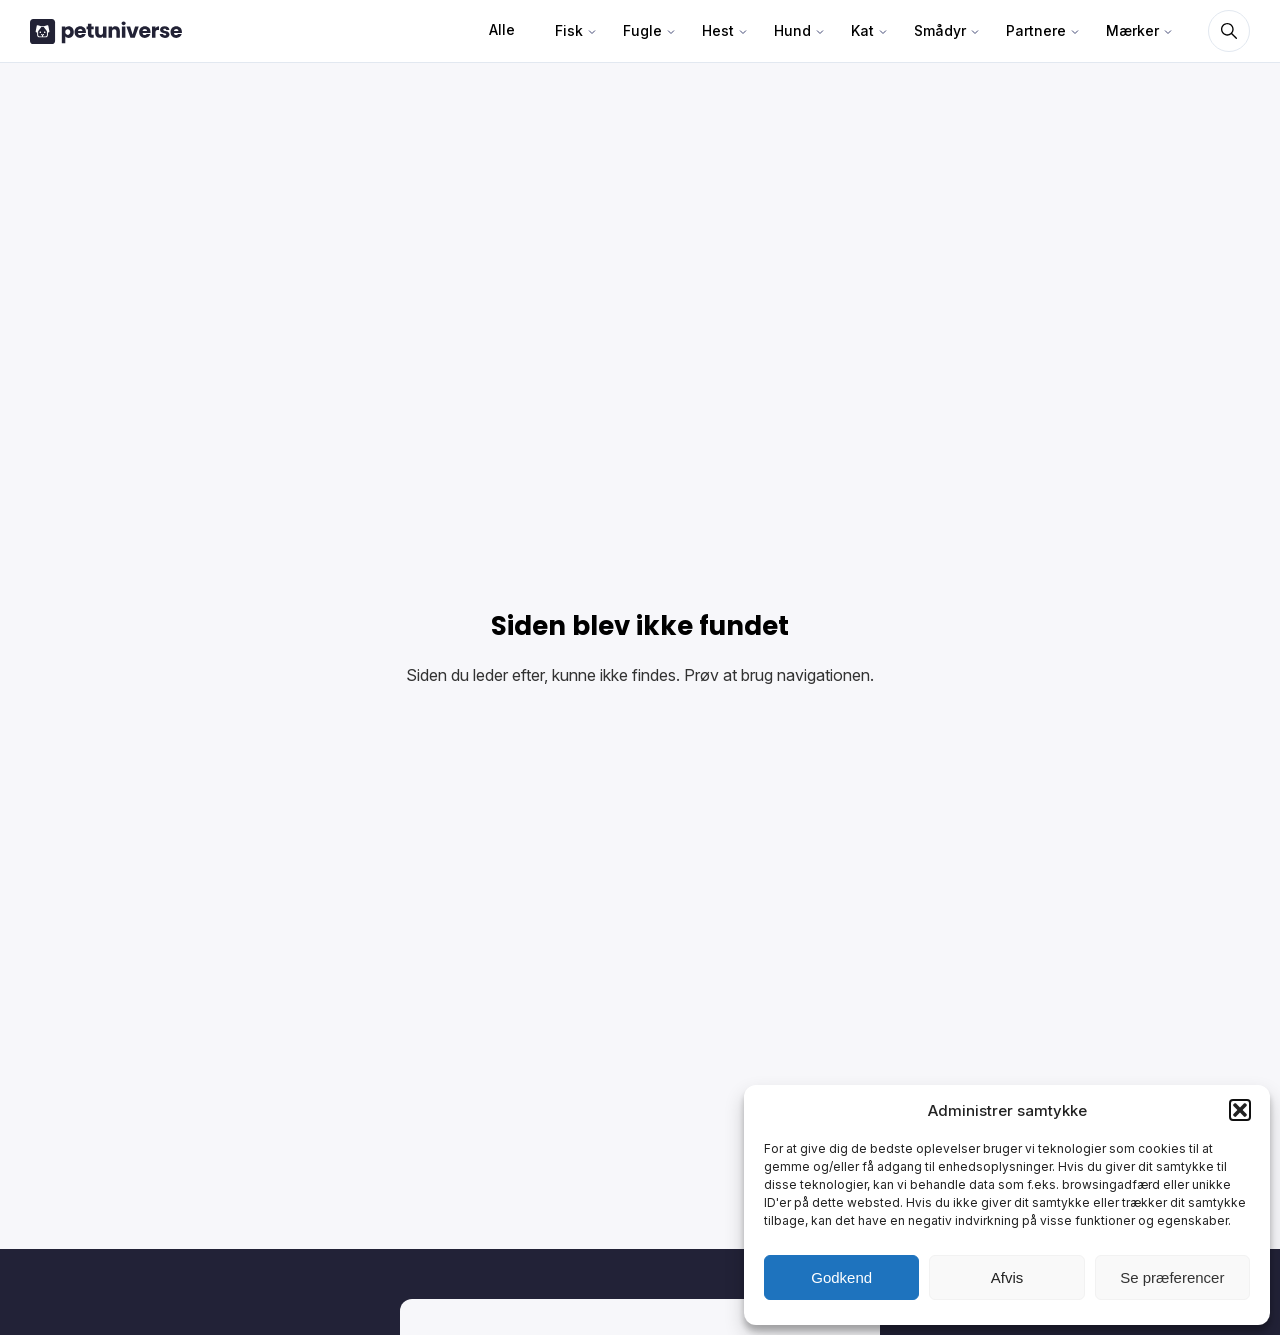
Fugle (642, 31)
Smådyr (940, 31)
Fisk (569, 31)
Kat (862, 31)
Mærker (1132, 31)
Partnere (1036, 31)
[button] (1240, 1110)
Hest (718, 31)
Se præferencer (1172, 1277)
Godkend (841, 1277)
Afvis (1007, 1277)
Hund (792, 31)
